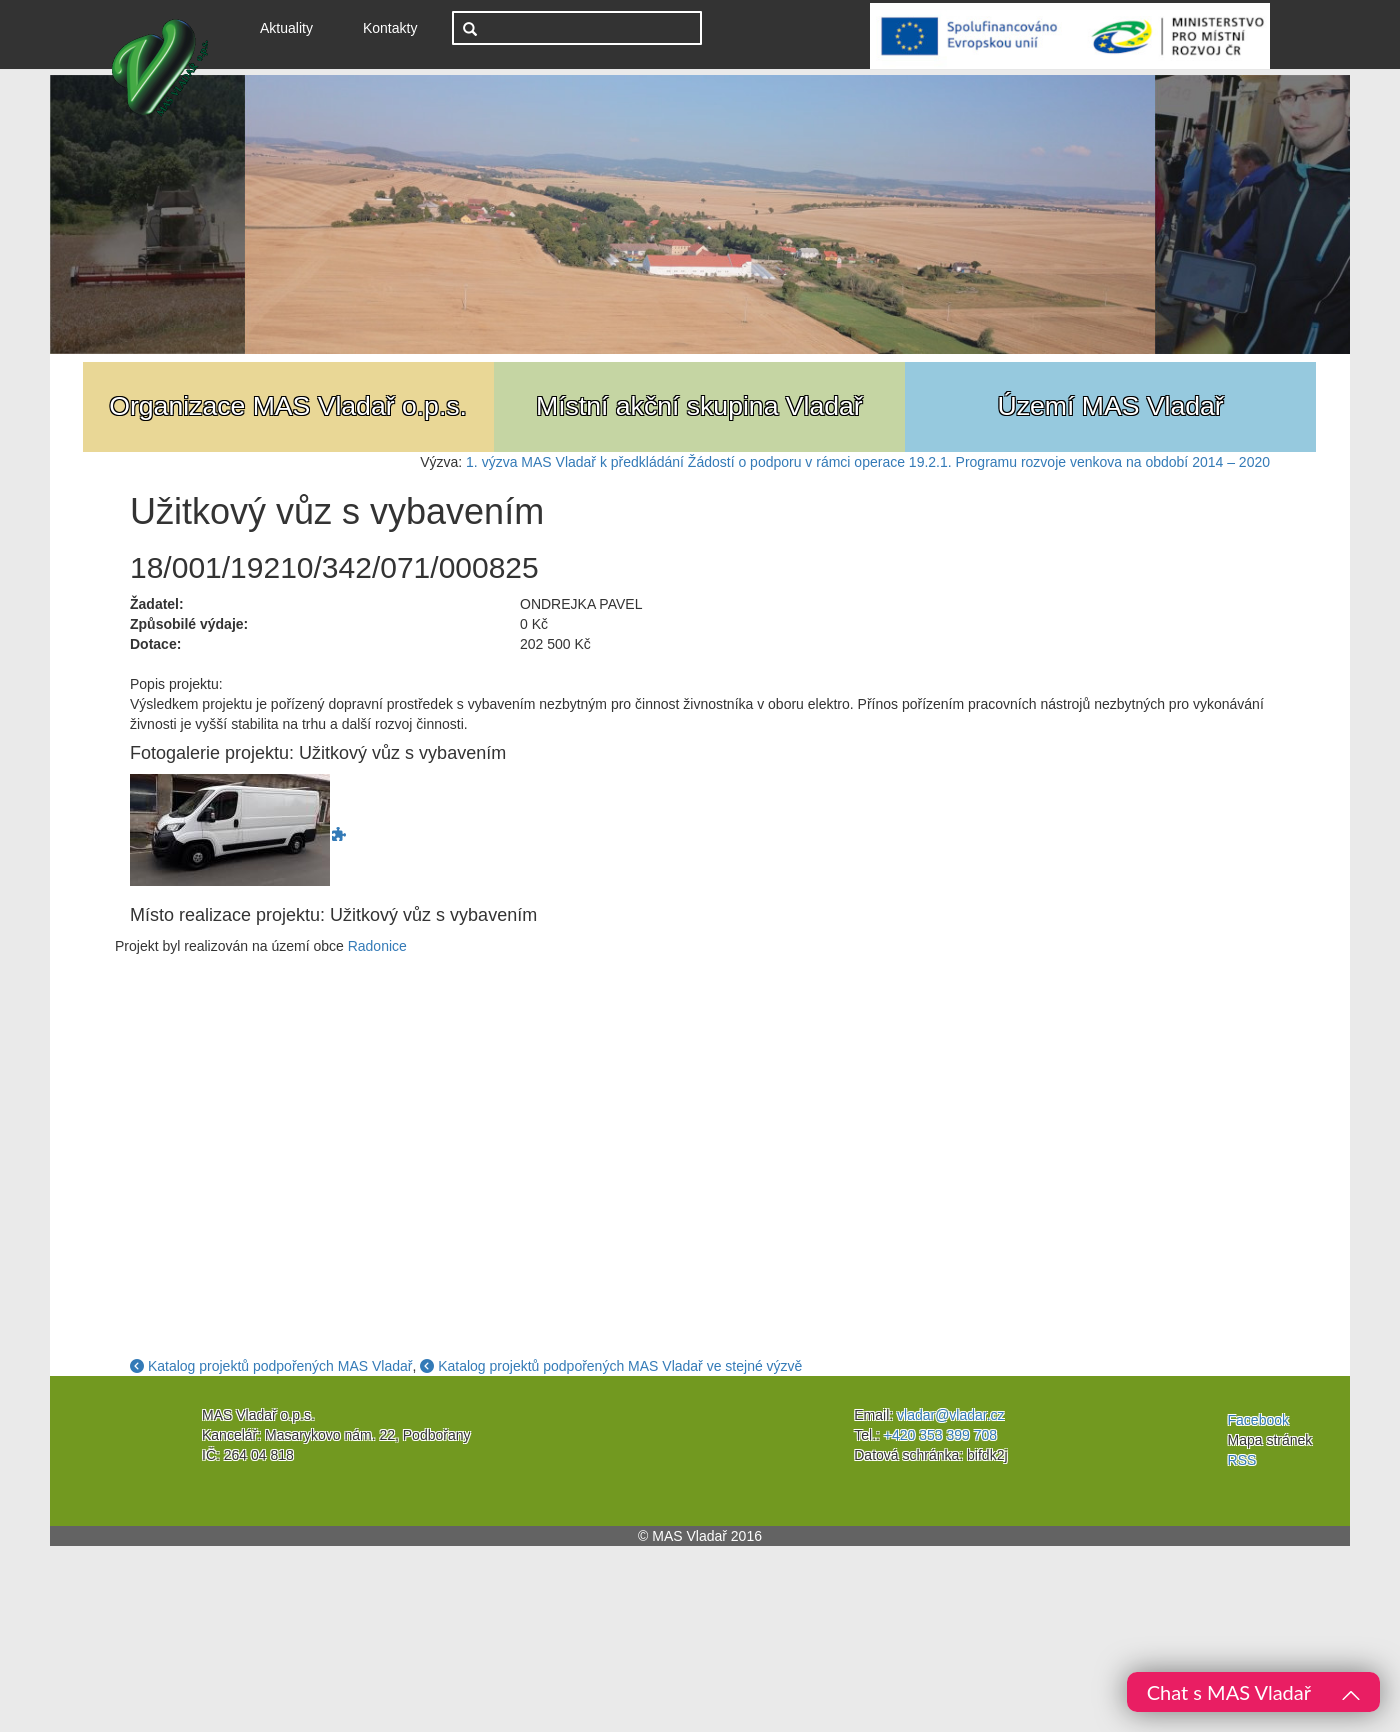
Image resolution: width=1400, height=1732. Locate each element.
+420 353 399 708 (940, 1435)
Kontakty (390, 28)
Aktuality (294, 26)
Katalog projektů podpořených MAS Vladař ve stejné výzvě (611, 1366)
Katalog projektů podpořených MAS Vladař (271, 1366)
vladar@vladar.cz (951, 1415)
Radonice (377, 946)
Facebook (1258, 1420)
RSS (1242, 1460)
